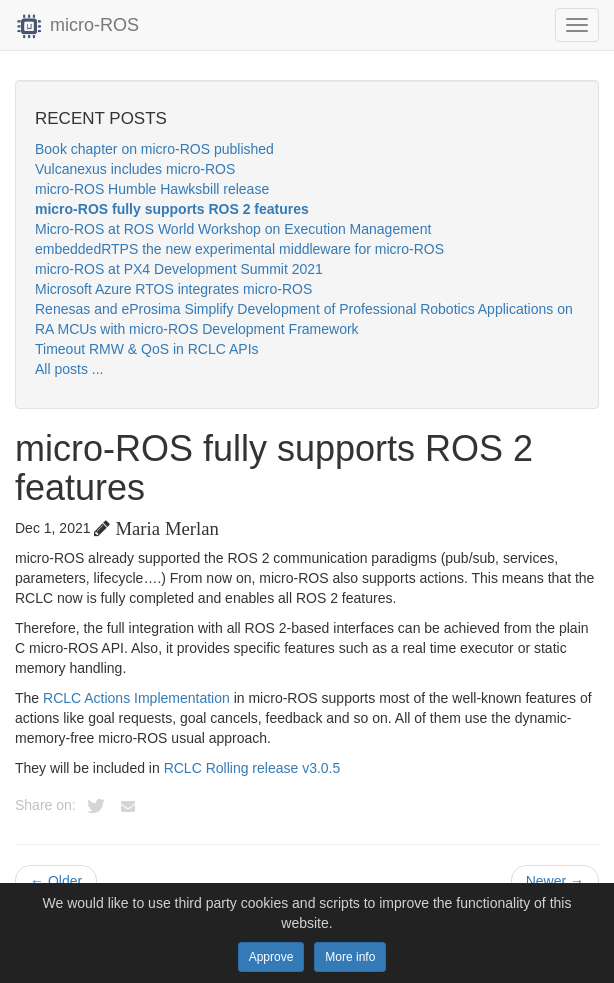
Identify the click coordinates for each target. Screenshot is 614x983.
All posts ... (69, 369)
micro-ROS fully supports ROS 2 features (172, 209)
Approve (271, 957)
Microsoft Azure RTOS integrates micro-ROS (173, 289)
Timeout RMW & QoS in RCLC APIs (147, 349)
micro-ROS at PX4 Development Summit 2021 (179, 269)
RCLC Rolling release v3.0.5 (252, 768)
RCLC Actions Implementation (136, 698)
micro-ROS (77, 25)
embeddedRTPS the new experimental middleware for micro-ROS (239, 249)
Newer (555, 881)
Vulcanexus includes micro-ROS (135, 169)
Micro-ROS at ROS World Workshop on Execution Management (233, 229)
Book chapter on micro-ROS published (154, 149)
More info (350, 957)
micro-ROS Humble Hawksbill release (152, 189)
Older (56, 881)
